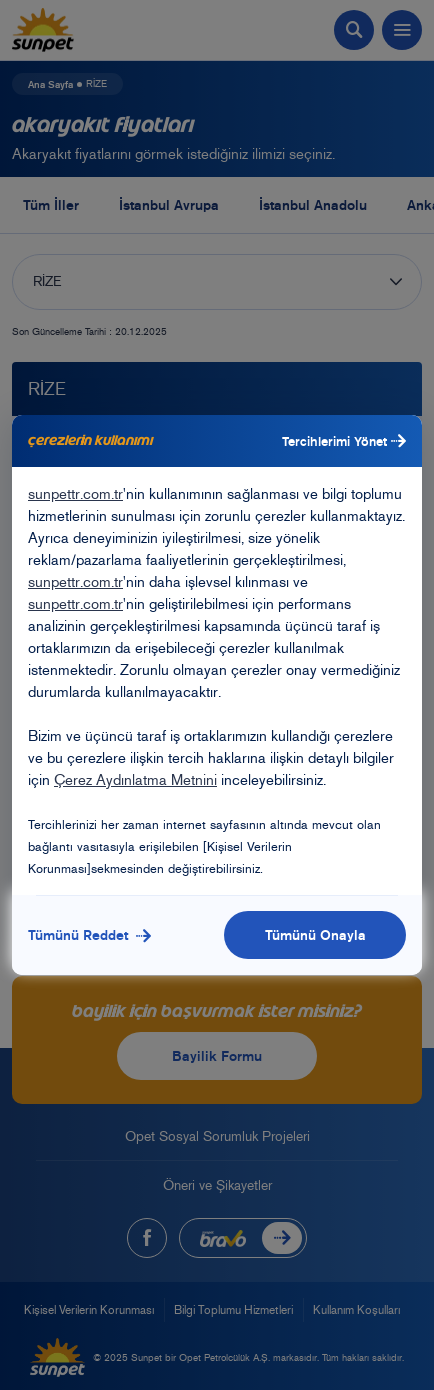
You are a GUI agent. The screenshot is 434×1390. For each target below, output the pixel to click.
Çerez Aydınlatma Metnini (135, 780)
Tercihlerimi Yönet (344, 441)
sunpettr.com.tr (75, 494)
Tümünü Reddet (89, 935)
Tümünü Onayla (315, 935)
